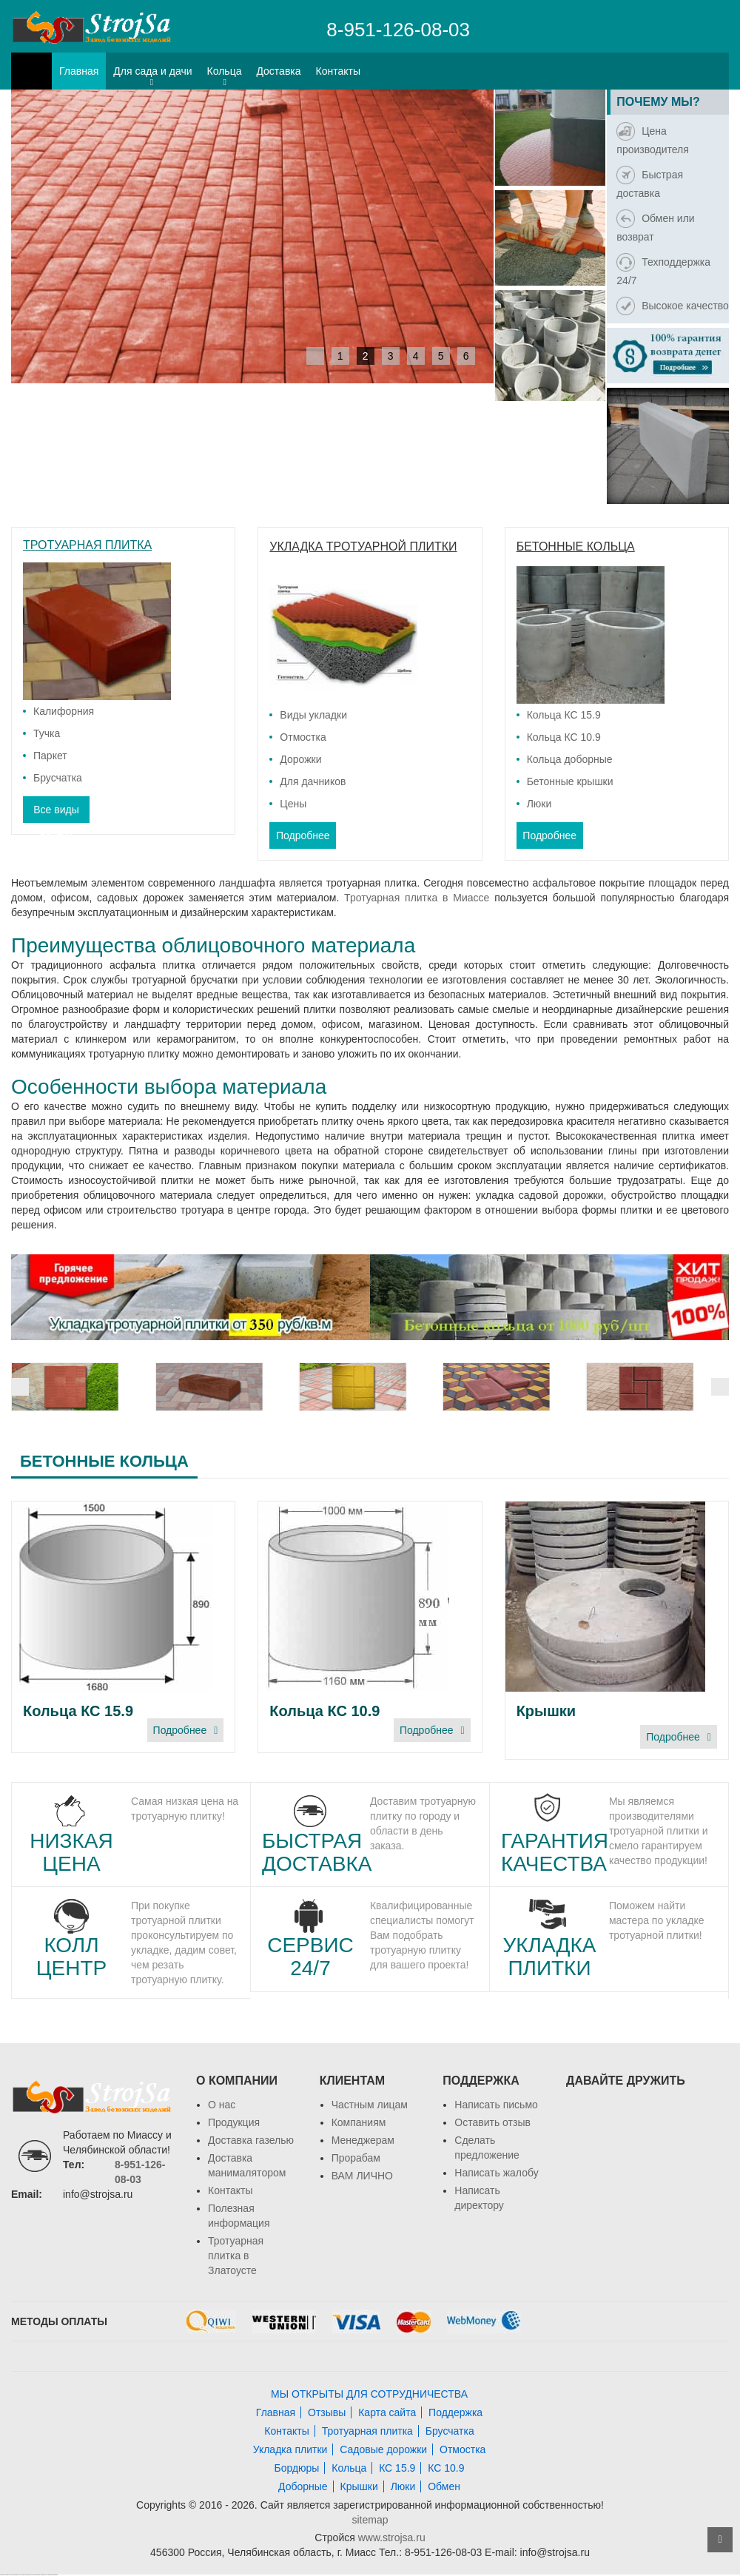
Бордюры (296, 2468)
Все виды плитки (56, 813)
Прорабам (356, 2158)
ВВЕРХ (720, 2539)
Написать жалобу (496, 2173)
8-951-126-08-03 (398, 30)
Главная (78, 71)
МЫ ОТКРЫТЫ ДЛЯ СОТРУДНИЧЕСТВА (369, 2394)
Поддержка (455, 2412)
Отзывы (327, 2412)
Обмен (444, 2486)
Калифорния (63, 711)
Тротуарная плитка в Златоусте (235, 2255)
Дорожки (300, 759)
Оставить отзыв (492, 2122)
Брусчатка (57, 778)
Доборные (303, 2486)
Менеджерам (363, 2140)
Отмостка (303, 737)
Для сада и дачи (152, 71)
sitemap (370, 2520)
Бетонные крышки (570, 781)
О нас (221, 2105)
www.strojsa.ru (392, 2537)
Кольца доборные (570, 759)
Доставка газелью (251, 2140)
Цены (293, 804)
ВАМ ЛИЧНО (362, 2176)
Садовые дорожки (383, 2449)
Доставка (278, 71)
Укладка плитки (290, 2449)
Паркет (50, 755)
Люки (539, 804)
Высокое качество (672, 306)
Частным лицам (370, 2105)
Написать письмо (495, 2105)
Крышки (546, 1711)
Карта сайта (387, 2412)
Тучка (46, 733)
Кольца (224, 71)
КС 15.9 (397, 2468)
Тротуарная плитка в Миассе (416, 898)
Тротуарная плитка (367, 2431)
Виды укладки (313, 715)
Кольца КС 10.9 (564, 737)
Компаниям (359, 2122)
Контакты (338, 71)
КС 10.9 (446, 2468)
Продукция (234, 2122)
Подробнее (303, 835)
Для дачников (313, 781)
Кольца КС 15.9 (564, 715)
